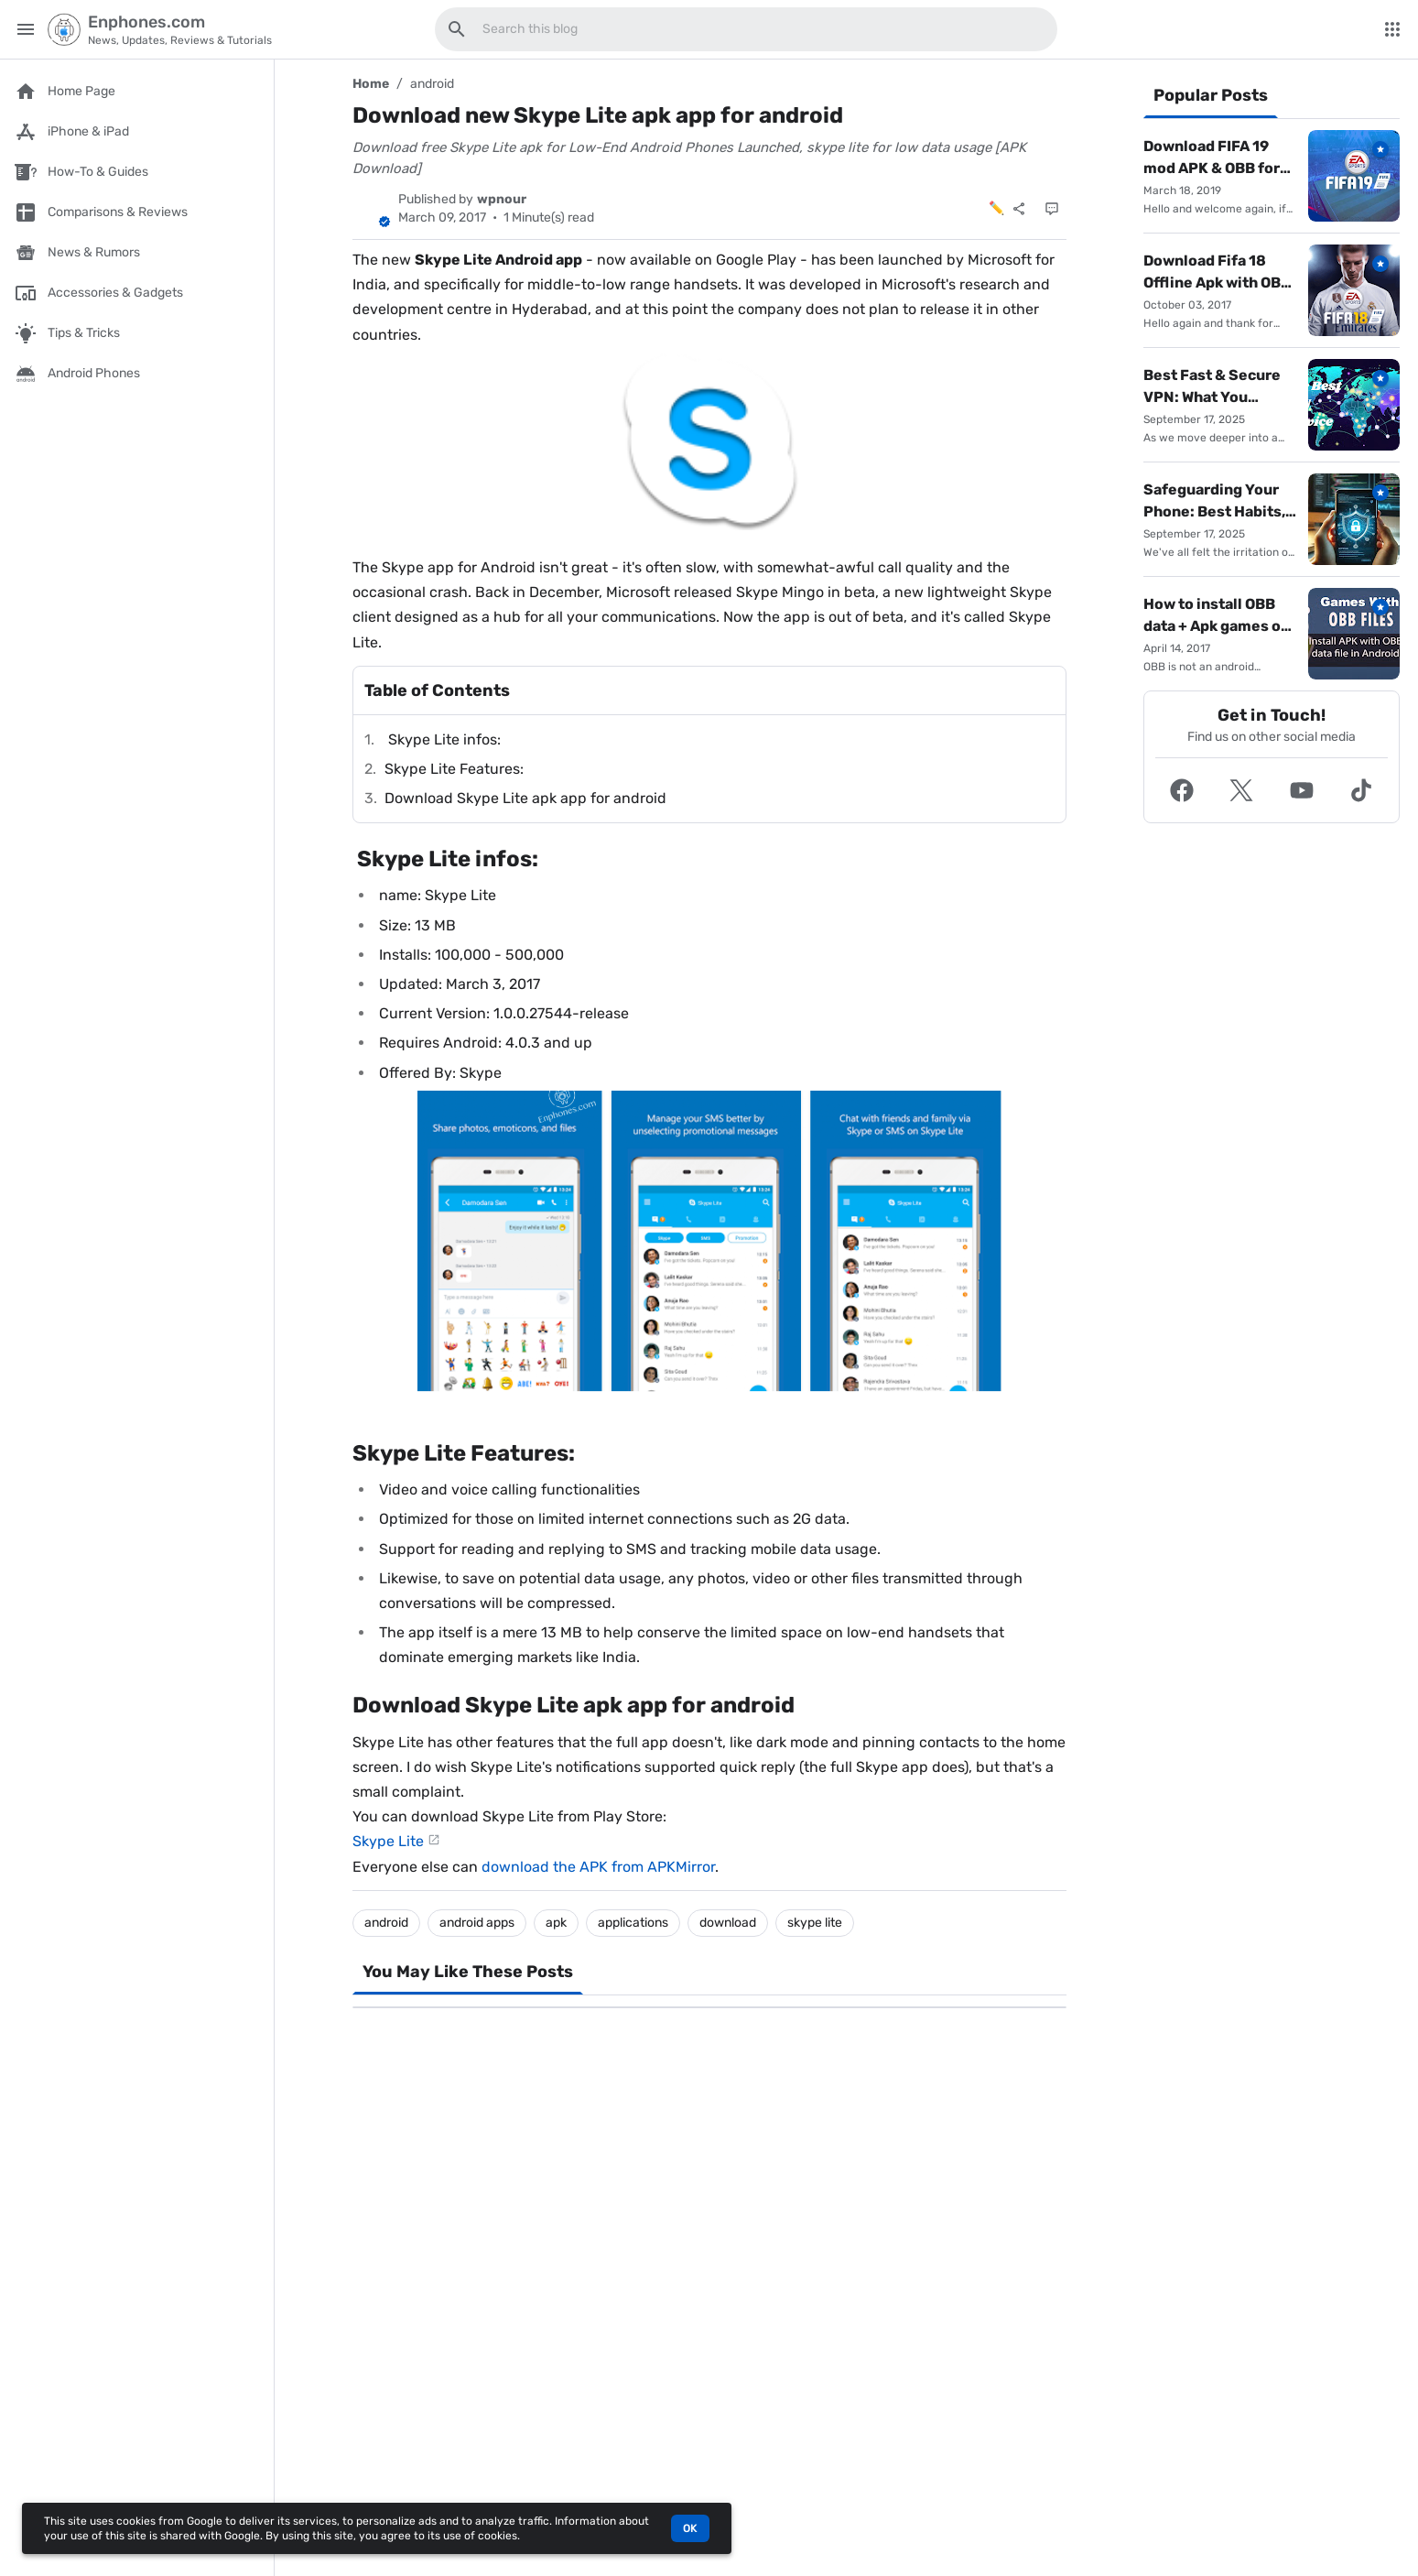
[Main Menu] (25, 29)
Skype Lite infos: (442, 739)
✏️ (996, 208)
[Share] (1019, 208)
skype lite (814, 1922)
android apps (476, 1922)
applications (633, 1922)
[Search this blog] (456, 29)
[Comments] (1051, 208)
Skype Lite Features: (454, 768)
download (727, 1922)
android (432, 84)
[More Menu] (1392, 29)
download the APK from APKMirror (598, 1866)
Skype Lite (388, 1841)
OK (690, 2528)
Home (370, 84)
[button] (1181, 790)
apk (556, 1922)
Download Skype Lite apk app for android (525, 798)
